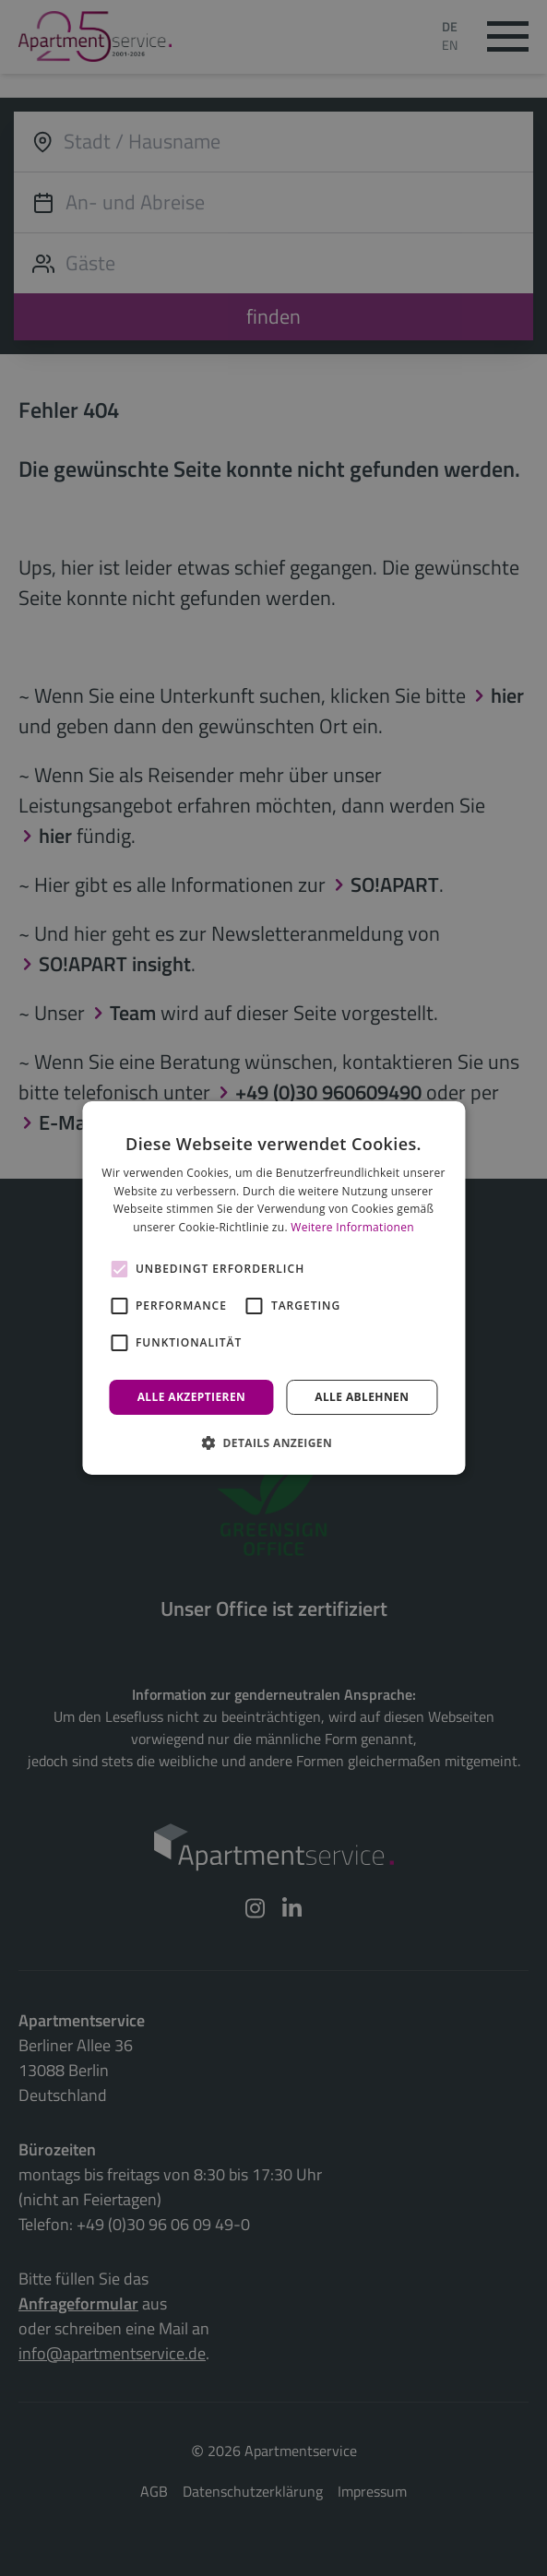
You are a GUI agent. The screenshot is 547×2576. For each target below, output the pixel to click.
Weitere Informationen (352, 1227)
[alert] (273, 1288)
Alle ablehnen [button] (362, 1397)
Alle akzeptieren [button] (191, 1397)
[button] (273, 1442)
